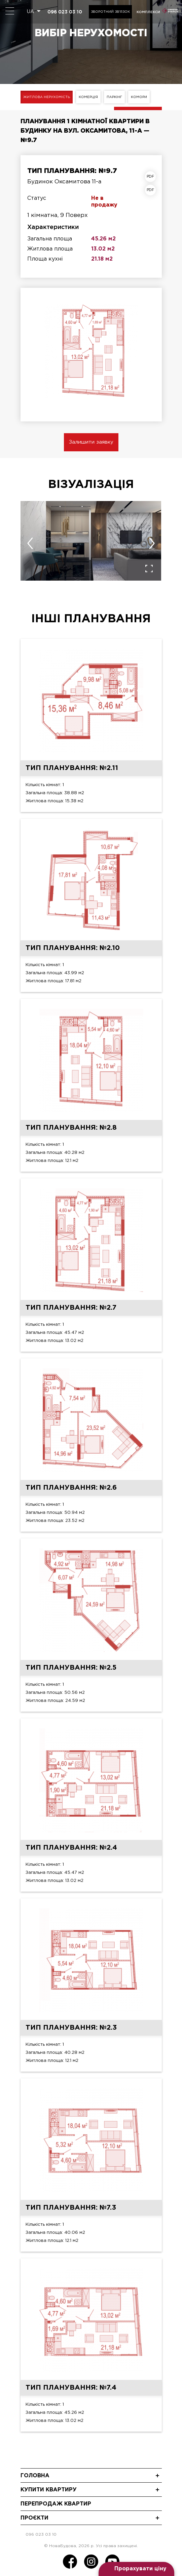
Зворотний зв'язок (110, 11)
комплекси (148, 12)
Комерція (88, 97)
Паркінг (114, 97)
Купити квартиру (49, 2489)
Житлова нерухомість (46, 97)
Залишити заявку (91, 442)
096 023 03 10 (64, 11)
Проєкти (34, 2518)
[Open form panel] (136, 2569)
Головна (35, 2475)
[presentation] (30, 543)
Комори (139, 97)
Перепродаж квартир (56, 2503)
